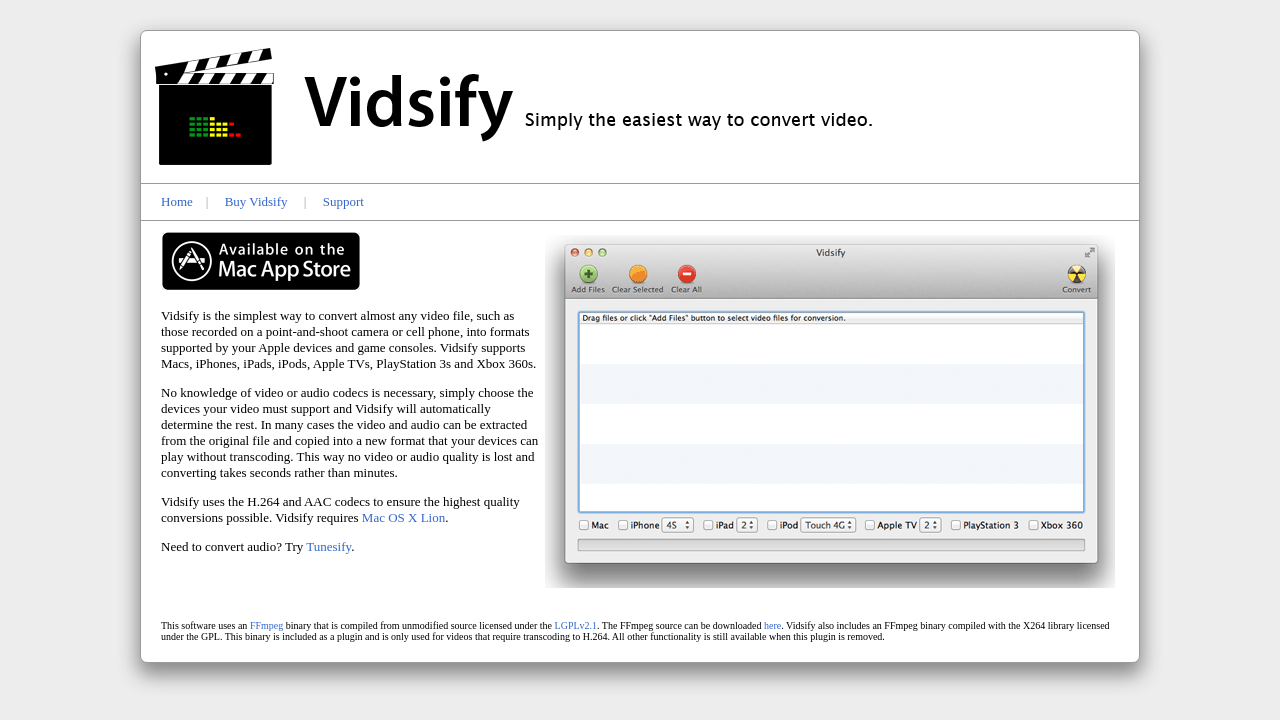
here (772, 625)
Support (343, 201)
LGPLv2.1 (576, 625)
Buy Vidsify (256, 201)
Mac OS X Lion (403, 517)
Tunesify (328, 546)
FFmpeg (266, 625)
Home (177, 201)
